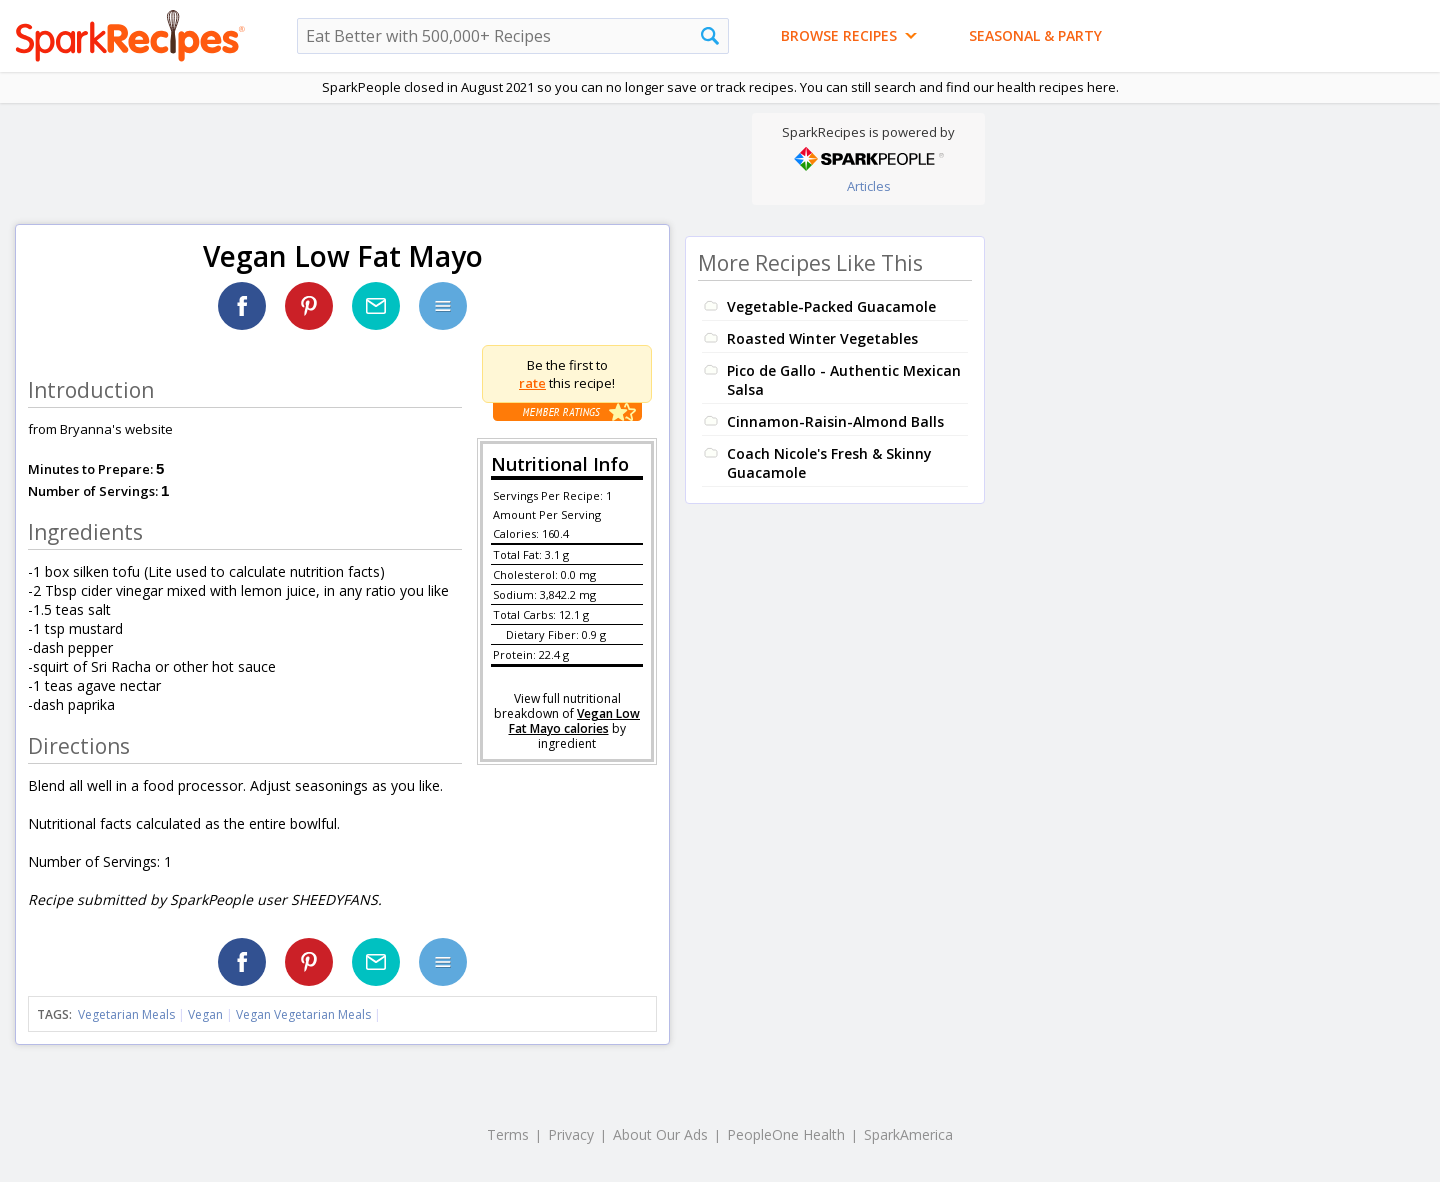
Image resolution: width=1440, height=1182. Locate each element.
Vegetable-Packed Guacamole (831, 306)
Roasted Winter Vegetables (822, 338)
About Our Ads (660, 1134)
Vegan (205, 1014)
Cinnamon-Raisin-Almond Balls (835, 421)
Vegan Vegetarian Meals (303, 1014)
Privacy (571, 1134)
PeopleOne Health (786, 1134)
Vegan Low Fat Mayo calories (575, 721)
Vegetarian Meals (126, 1014)
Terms (508, 1134)
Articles (869, 186)
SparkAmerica (908, 1134)
